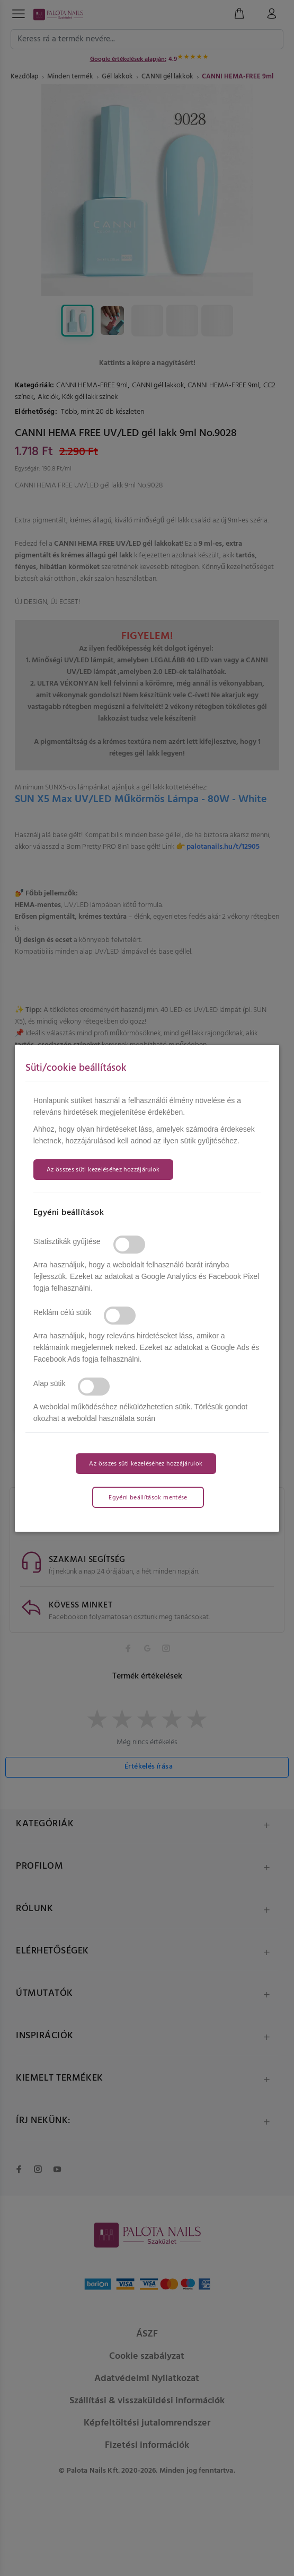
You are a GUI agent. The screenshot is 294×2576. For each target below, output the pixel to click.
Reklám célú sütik (62, 1312)
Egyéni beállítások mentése (148, 1498)
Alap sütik (49, 1383)
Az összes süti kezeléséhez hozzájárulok (103, 1170)
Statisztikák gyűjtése (67, 1241)
